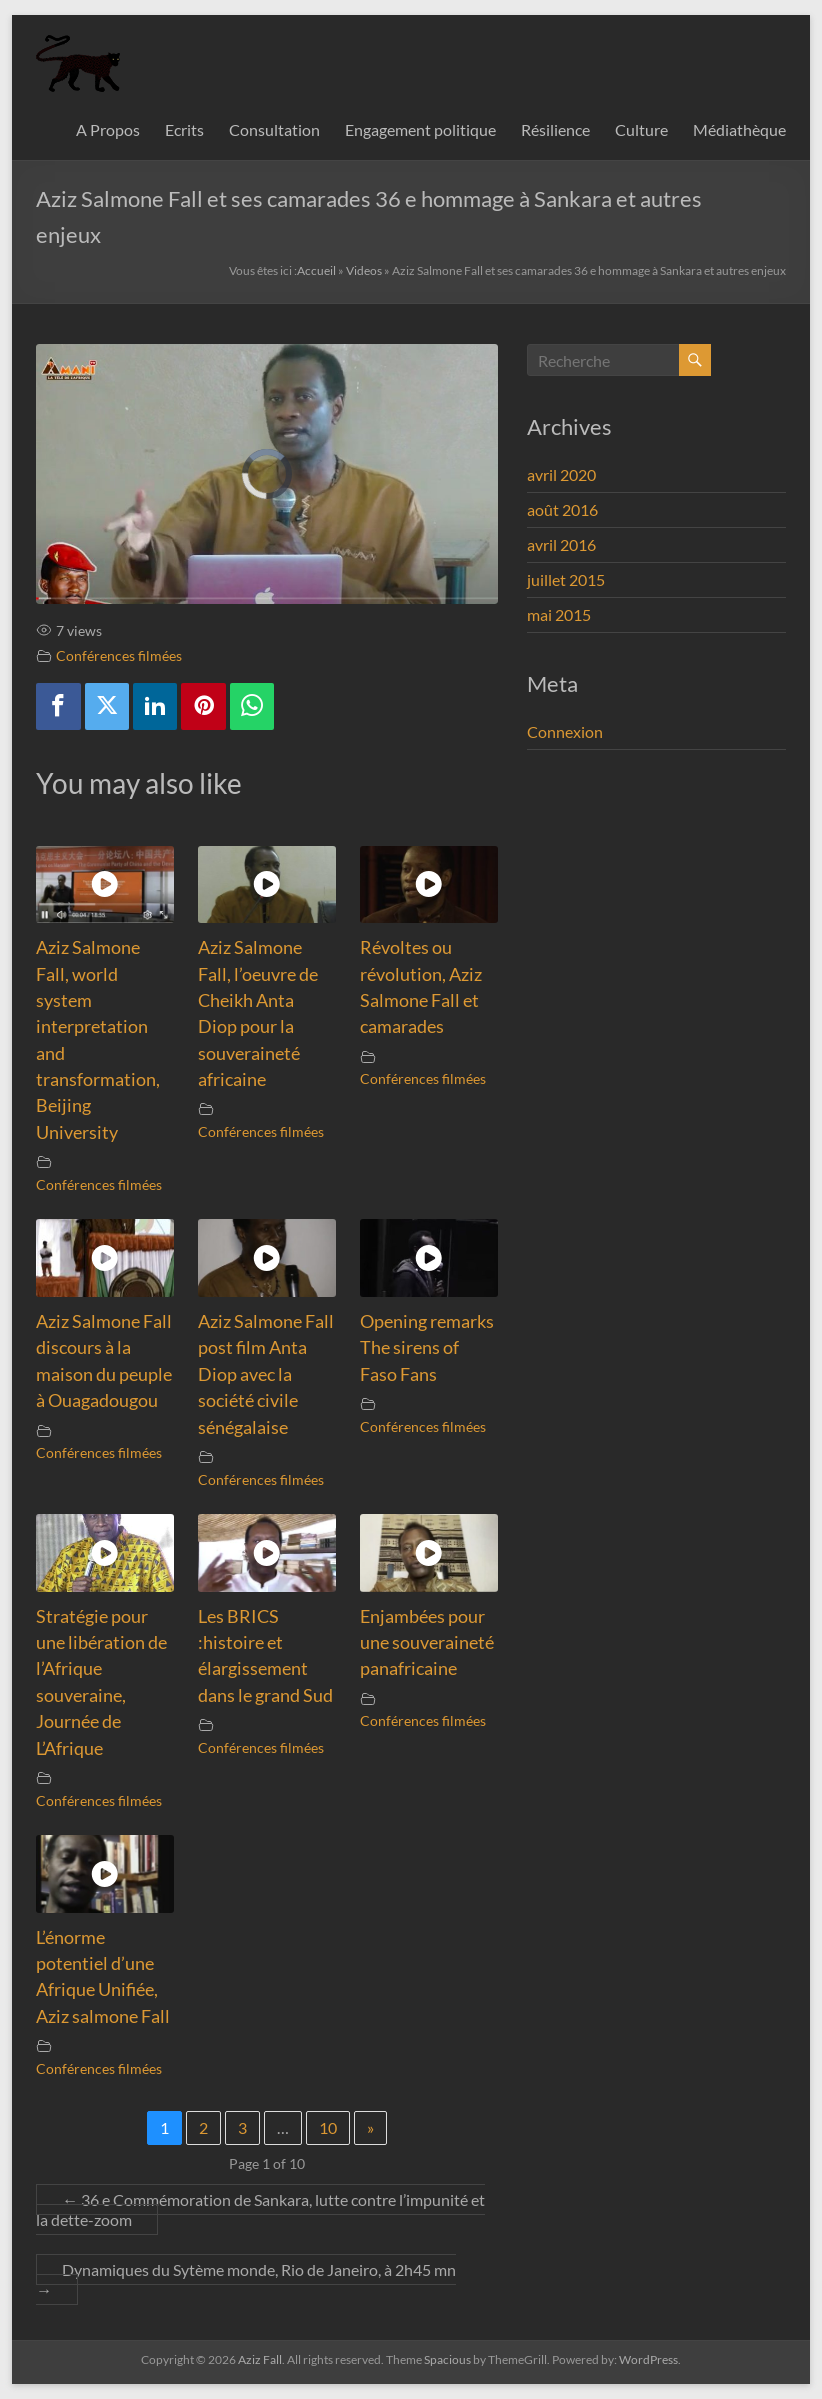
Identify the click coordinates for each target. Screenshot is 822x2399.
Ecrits (184, 129)
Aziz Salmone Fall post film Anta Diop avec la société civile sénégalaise (266, 1374)
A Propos (108, 129)
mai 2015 (559, 614)
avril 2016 (561, 544)
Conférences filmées (119, 655)
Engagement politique (420, 129)
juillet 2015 (566, 579)
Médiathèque (739, 129)
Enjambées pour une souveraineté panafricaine (427, 1643)
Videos (364, 270)
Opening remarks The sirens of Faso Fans (427, 1348)
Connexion (565, 731)
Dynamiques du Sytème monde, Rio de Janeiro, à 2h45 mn (246, 2279)
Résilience (555, 129)
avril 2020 (561, 474)
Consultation (274, 129)
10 (328, 2127)
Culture (641, 129)
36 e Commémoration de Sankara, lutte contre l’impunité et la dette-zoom (260, 2209)
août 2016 (562, 509)
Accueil (316, 270)
